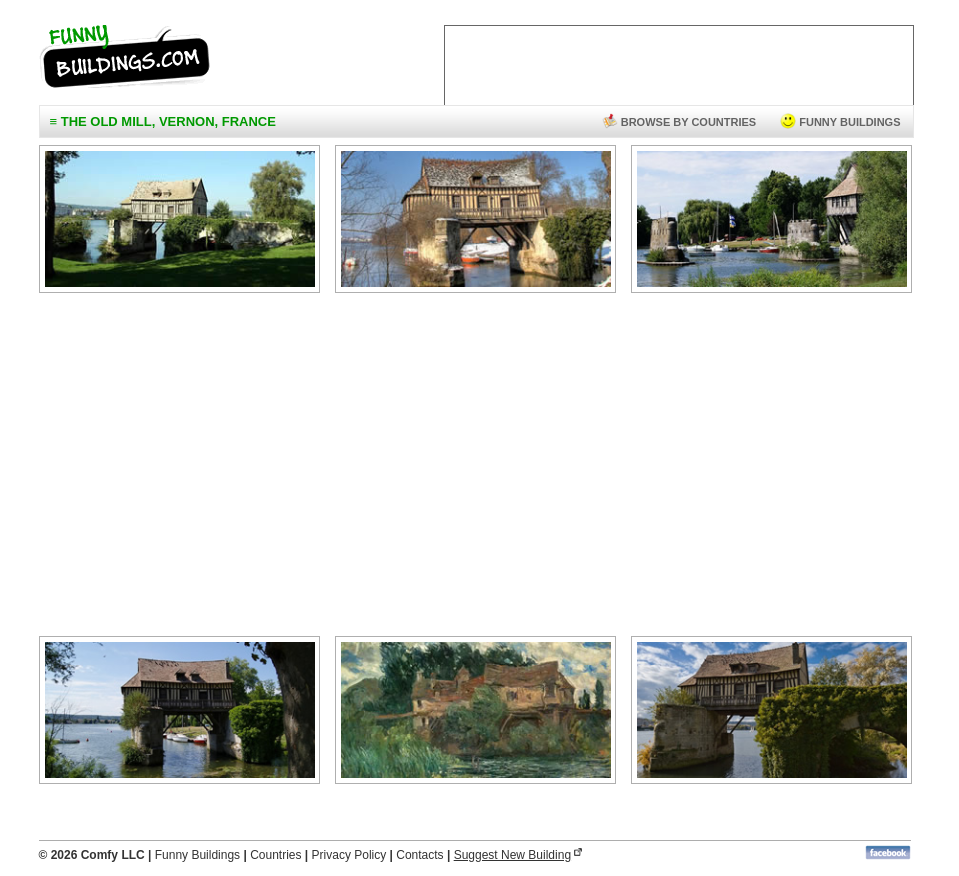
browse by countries (679, 122)
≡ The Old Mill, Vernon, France (163, 121)
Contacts (419, 855)
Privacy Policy (349, 855)
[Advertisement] (475, 469)
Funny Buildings (197, 855)
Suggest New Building (512, 855)
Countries (275, 855)
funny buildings (840, 122)
